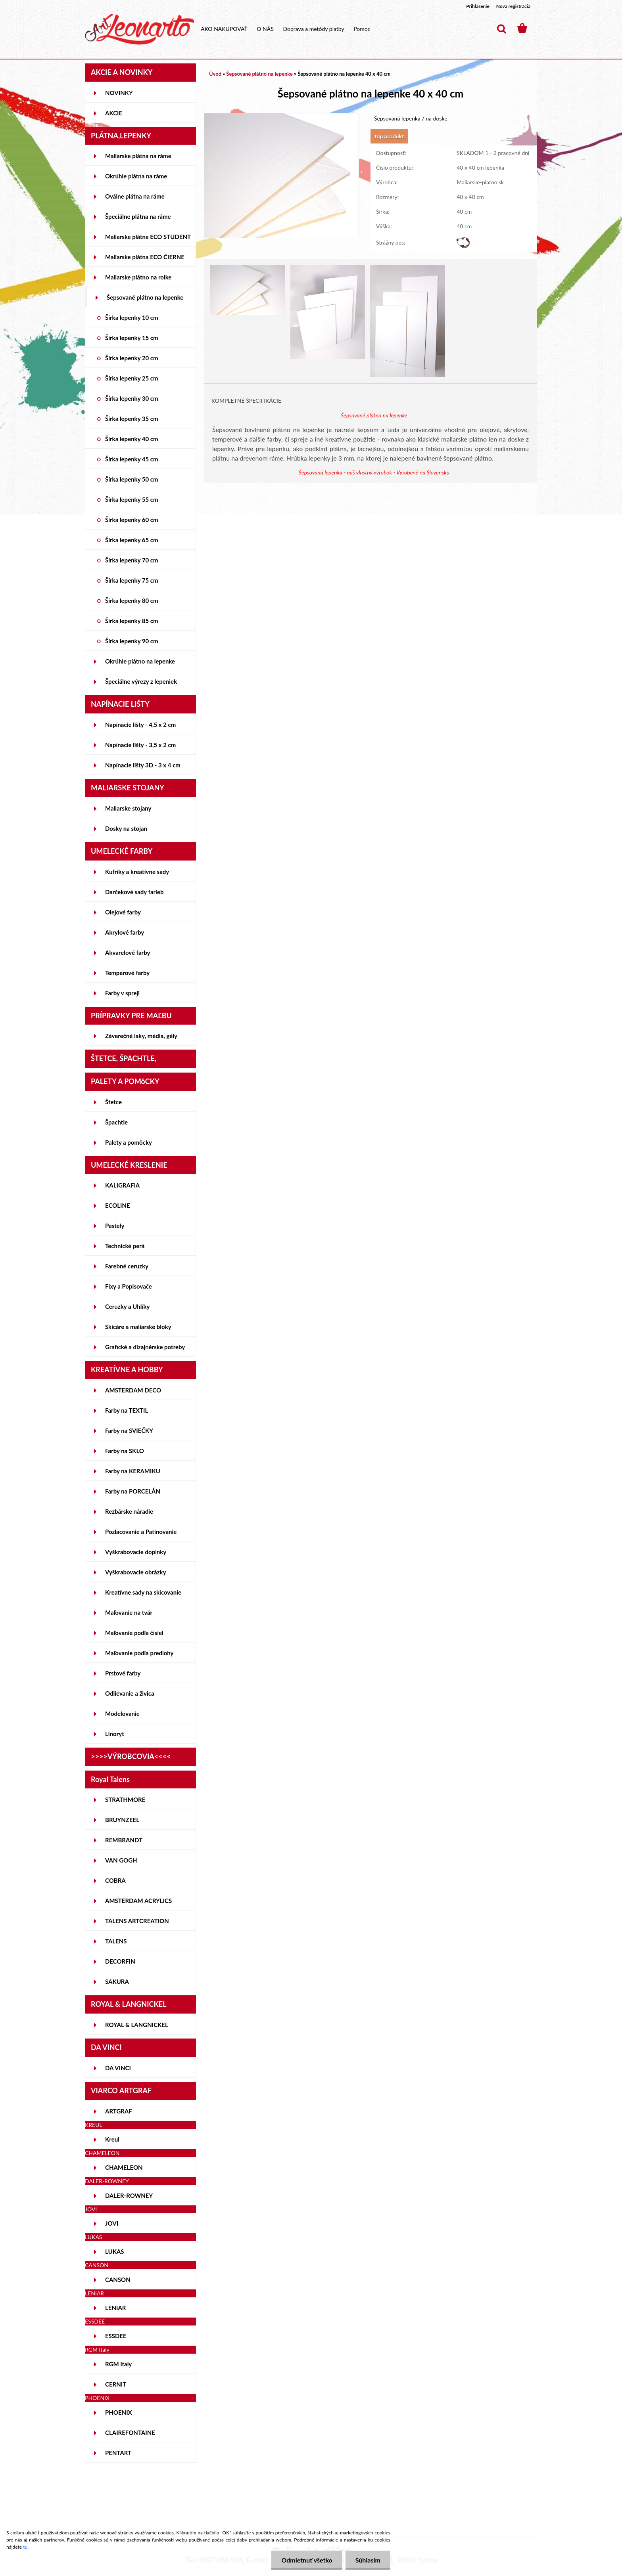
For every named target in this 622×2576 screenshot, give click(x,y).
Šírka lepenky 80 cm (131, 600)
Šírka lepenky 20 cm (131, 357)
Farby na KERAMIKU (132, 1470)
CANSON (118, 2279)
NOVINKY (119, 92)
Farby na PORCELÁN (132, 1491)
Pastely (114, 1225)
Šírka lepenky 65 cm (131, 539)
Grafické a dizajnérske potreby (145, 1346)
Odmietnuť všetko (306, 2560)
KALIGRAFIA (122, 1185)
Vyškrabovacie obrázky (135, 1572)
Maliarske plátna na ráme (138, 155)
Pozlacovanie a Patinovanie (141, 1531)
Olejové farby (123, 912)
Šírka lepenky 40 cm (131, 438)
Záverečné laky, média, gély (141, 1035)
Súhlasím (367, 2560)
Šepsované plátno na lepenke (145, 297)
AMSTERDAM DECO (133, 1390)
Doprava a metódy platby (313, 28)
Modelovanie (122, 1713)
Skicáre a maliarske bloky (138, 1326)
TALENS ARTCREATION (137, 1920)
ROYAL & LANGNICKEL (136, 2024)
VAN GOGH (121, 1860)
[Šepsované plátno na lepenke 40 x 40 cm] (281, 117)
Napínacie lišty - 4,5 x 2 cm (140, 724)
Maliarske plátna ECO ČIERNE (144, 256)
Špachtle (116, 1122)
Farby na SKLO (124, 1450)
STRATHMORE (125, 1799)
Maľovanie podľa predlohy (139, 1652)
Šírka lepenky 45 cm (131, 459)
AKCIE (113, 113)
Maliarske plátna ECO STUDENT (148, 236)
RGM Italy (118, 2364)
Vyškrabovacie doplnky (135, 1551)
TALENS (116, 1941)
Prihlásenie (478, 6)
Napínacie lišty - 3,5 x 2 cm (140, 744)
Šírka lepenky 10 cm (131, 317)
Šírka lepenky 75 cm (131, 580)
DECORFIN (120, 1961)
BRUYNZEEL (122, 1819)
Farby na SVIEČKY (129, 1430)
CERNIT (115, 2384)
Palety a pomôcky (128, 1142)
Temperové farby (127, 972)
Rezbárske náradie (129, 1511)
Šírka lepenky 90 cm (131, 640)
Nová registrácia (513, 6)
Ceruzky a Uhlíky (127, 1306)
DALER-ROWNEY (129, 2195)
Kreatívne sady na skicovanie (143, 1592)
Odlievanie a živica (129, 1693)
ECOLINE (117, 1205)
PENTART (118, 2452)
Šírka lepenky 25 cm (131, 378)
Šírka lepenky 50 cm (131, 479)
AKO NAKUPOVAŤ (224, 28)
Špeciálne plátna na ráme (138, 216)
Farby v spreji (122, 992)
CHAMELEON (124, 2167)
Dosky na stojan (126, 828)
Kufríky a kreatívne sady (137, 871)
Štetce (113, 1101)
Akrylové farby (124, 932)
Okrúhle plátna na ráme (136, 176)
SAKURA (117, 1981)
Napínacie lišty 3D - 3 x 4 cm (142, 765)
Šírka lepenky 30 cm (131, 398)
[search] (501, 29)
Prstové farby (122, 1673)
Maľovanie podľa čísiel (134, 1632)
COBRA (115, 1880)
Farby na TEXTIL (126, 1410)
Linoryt (114, 1733)
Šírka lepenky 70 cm (131, 560)
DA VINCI (118, 2067)
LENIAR (115, 2307)
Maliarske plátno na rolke (138, 277)
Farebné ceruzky (126, 1266)
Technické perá (124, 1245)
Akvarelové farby (127, 952)
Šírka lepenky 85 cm (131, 620)
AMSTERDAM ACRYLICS (138, 1900)
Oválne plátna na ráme (135, 196)
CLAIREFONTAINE (130, 2432)
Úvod (215, 74)
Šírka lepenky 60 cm (131, 519)
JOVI (111, 2223)
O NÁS (265, 28)
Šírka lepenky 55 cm (131, 499)
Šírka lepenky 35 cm (131, 418)
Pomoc (361, 28)
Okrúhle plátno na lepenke (140, 661)
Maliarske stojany (128, 808)
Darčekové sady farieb (134, 891)
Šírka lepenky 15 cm (131, 337)
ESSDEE (116, 2335)
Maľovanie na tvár (128, 1612)
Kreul (112, 2139)
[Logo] (139, 29)
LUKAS (114, 2251)
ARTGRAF (118, 2111)
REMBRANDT (123, 1840)
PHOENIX (118, 2412)
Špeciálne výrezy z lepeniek (141, 681)
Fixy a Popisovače (128, 1286)
